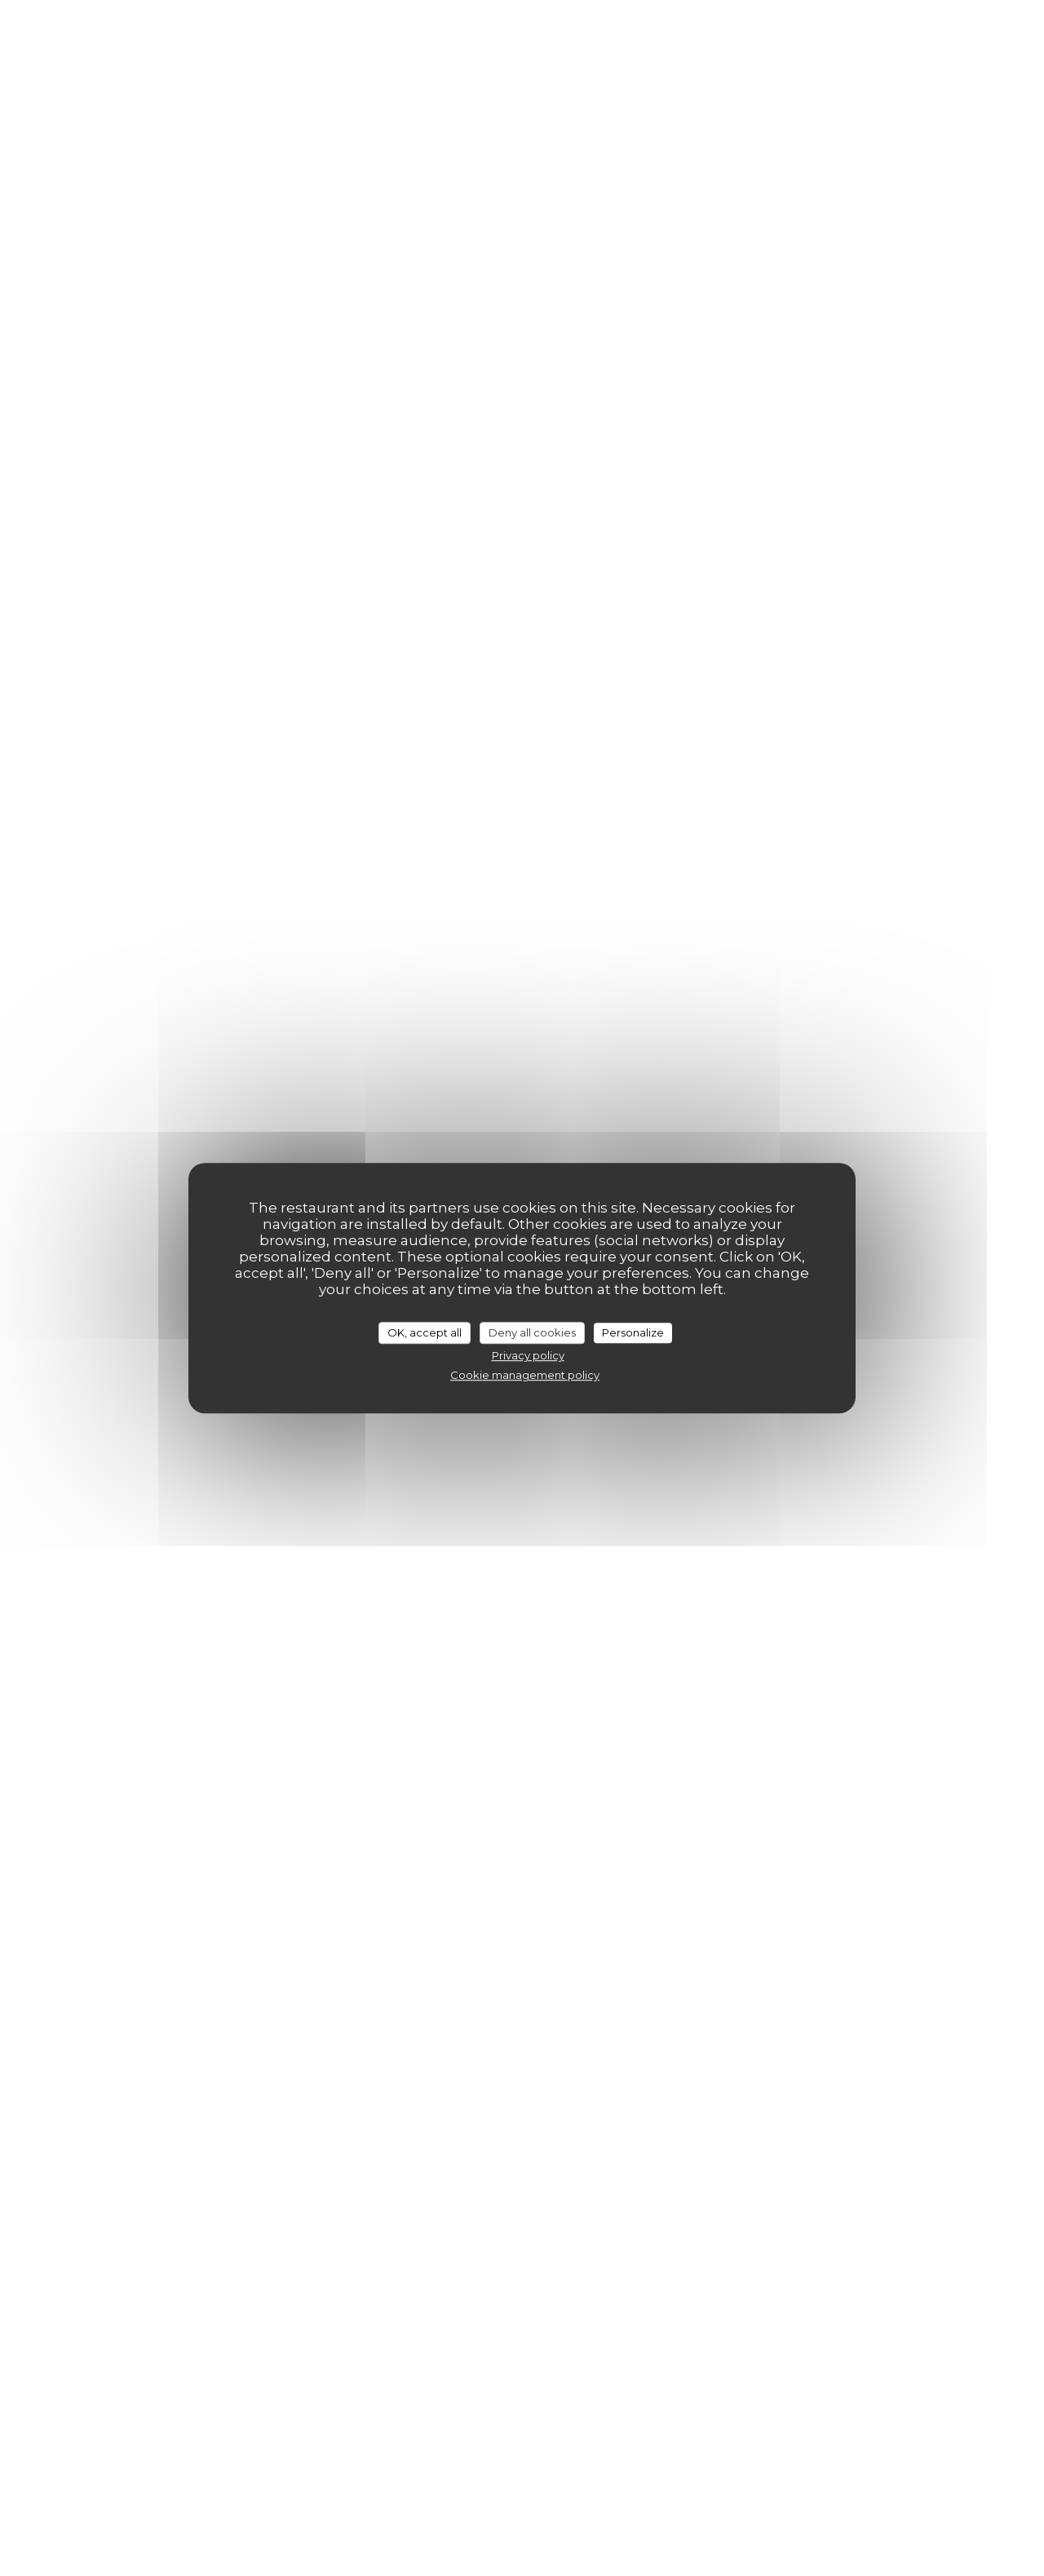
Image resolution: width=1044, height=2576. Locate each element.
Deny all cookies (532, 1332)
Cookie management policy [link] (524, 1374)
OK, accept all (424, 1332)
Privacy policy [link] (528, 1355)
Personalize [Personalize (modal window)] (633, 1332)
